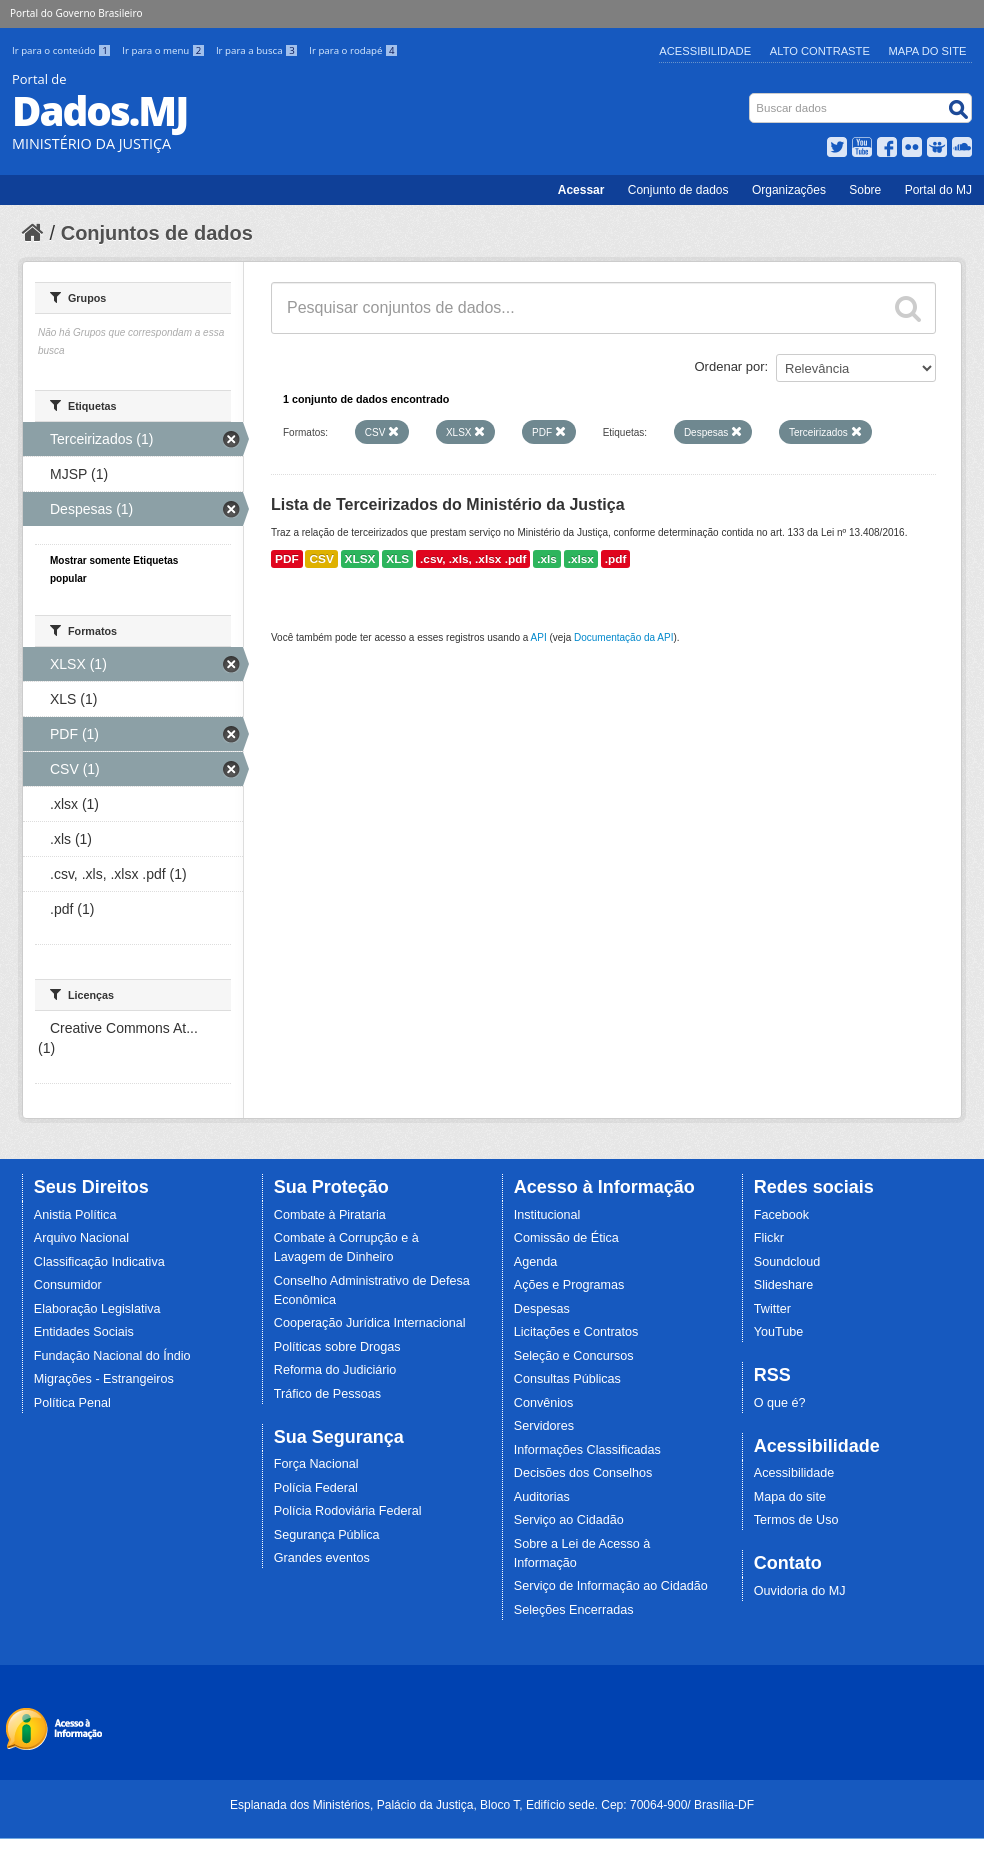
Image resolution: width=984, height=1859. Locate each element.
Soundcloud (787, 1262)
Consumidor (68, 1285)
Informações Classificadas (587, 1450)
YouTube (779, 1332)
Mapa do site (790, 1497)
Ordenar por (730, 366)
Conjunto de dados (678, 190)
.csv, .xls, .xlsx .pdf (473, 559)
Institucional (547, 1215)
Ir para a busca (258, 50)
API (539, 637)
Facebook (781, 1215)
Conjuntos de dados (157, 233)
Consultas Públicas (567, 1379)
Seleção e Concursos (574, 1356)
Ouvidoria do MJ (800, 1591)
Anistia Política (75, 1215)
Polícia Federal (316, 1488)
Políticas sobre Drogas (337, 1347)
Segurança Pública (327, 1535)
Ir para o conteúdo (63, 50)
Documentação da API (624, 637)
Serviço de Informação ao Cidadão (611, 1586)
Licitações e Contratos (576, 1332)
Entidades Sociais (84, 1332)
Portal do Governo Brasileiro (76, 13)
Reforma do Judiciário (335, 1370)
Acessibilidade (705, 51)
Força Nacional (316, 1464)
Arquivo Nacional (81, 1238)
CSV (321, 559)
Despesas (542, 1309)
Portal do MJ (938, 190)
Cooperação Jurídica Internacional (370, 1323)
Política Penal (72, 1403)
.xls (547, 559)
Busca (751, 97)
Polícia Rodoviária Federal (348, 1511)
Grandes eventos (322, 1558)
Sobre (865, 190)
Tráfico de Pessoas (327, 1394)
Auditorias (542, 1497)
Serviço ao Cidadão (569, 1520)
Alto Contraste (820, 51)
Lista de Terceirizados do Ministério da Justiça (448, 504)
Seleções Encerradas (574, 1610)
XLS (397, 559)
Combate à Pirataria (330, 1215)
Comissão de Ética (566, 1238)
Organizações (789, 190)
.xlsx (581, 559)
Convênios (544, 1403)
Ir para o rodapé (353, 50)
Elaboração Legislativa (97, 1309)
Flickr (769, 1238)
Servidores (544, 1426)
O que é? (780, 1403)
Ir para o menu (165, 50)
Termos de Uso (796, 1520)
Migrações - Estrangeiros (104, 1379)
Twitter (772, 1309)
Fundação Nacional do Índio (112, 1356)
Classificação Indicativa (99, 1262)
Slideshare (784, 1285)
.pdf (616, 559)
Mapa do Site (928, 51)
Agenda (535, 1262)
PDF (287, 559)
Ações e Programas (569, 1285)
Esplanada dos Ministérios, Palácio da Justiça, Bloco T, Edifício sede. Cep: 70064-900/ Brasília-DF (492, 1805)
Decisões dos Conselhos (583, 1473)
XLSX (360, 559)
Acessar (581, 190)
